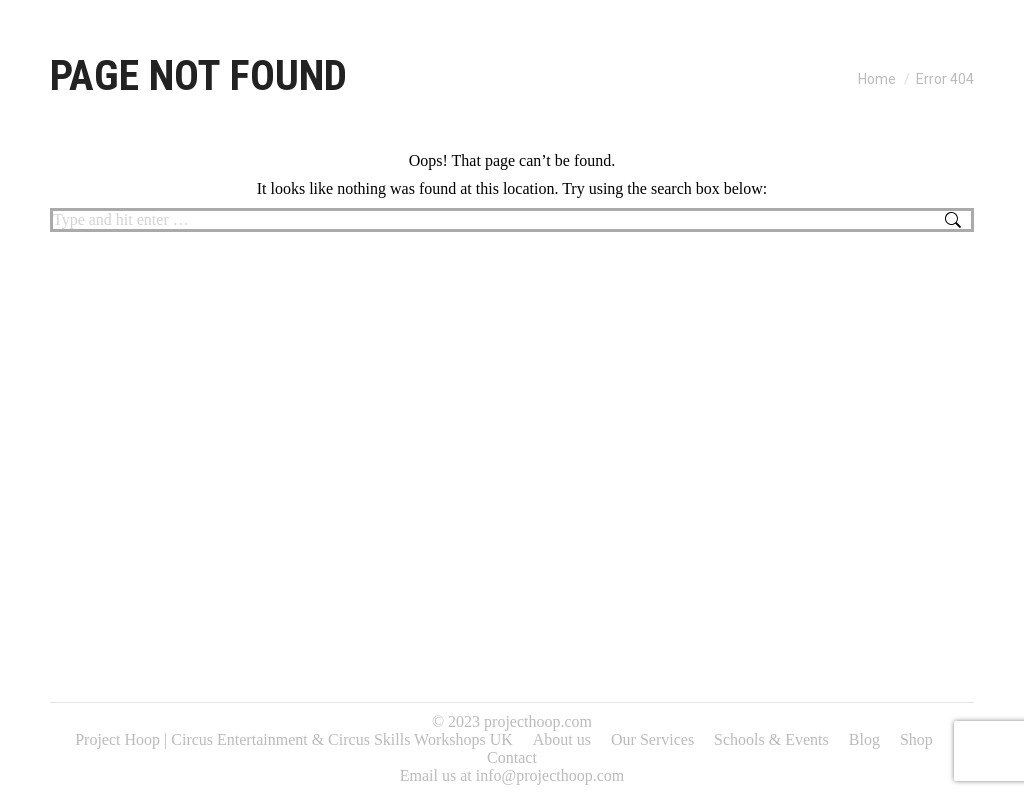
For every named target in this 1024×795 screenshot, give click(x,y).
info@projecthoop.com (550, 775)
